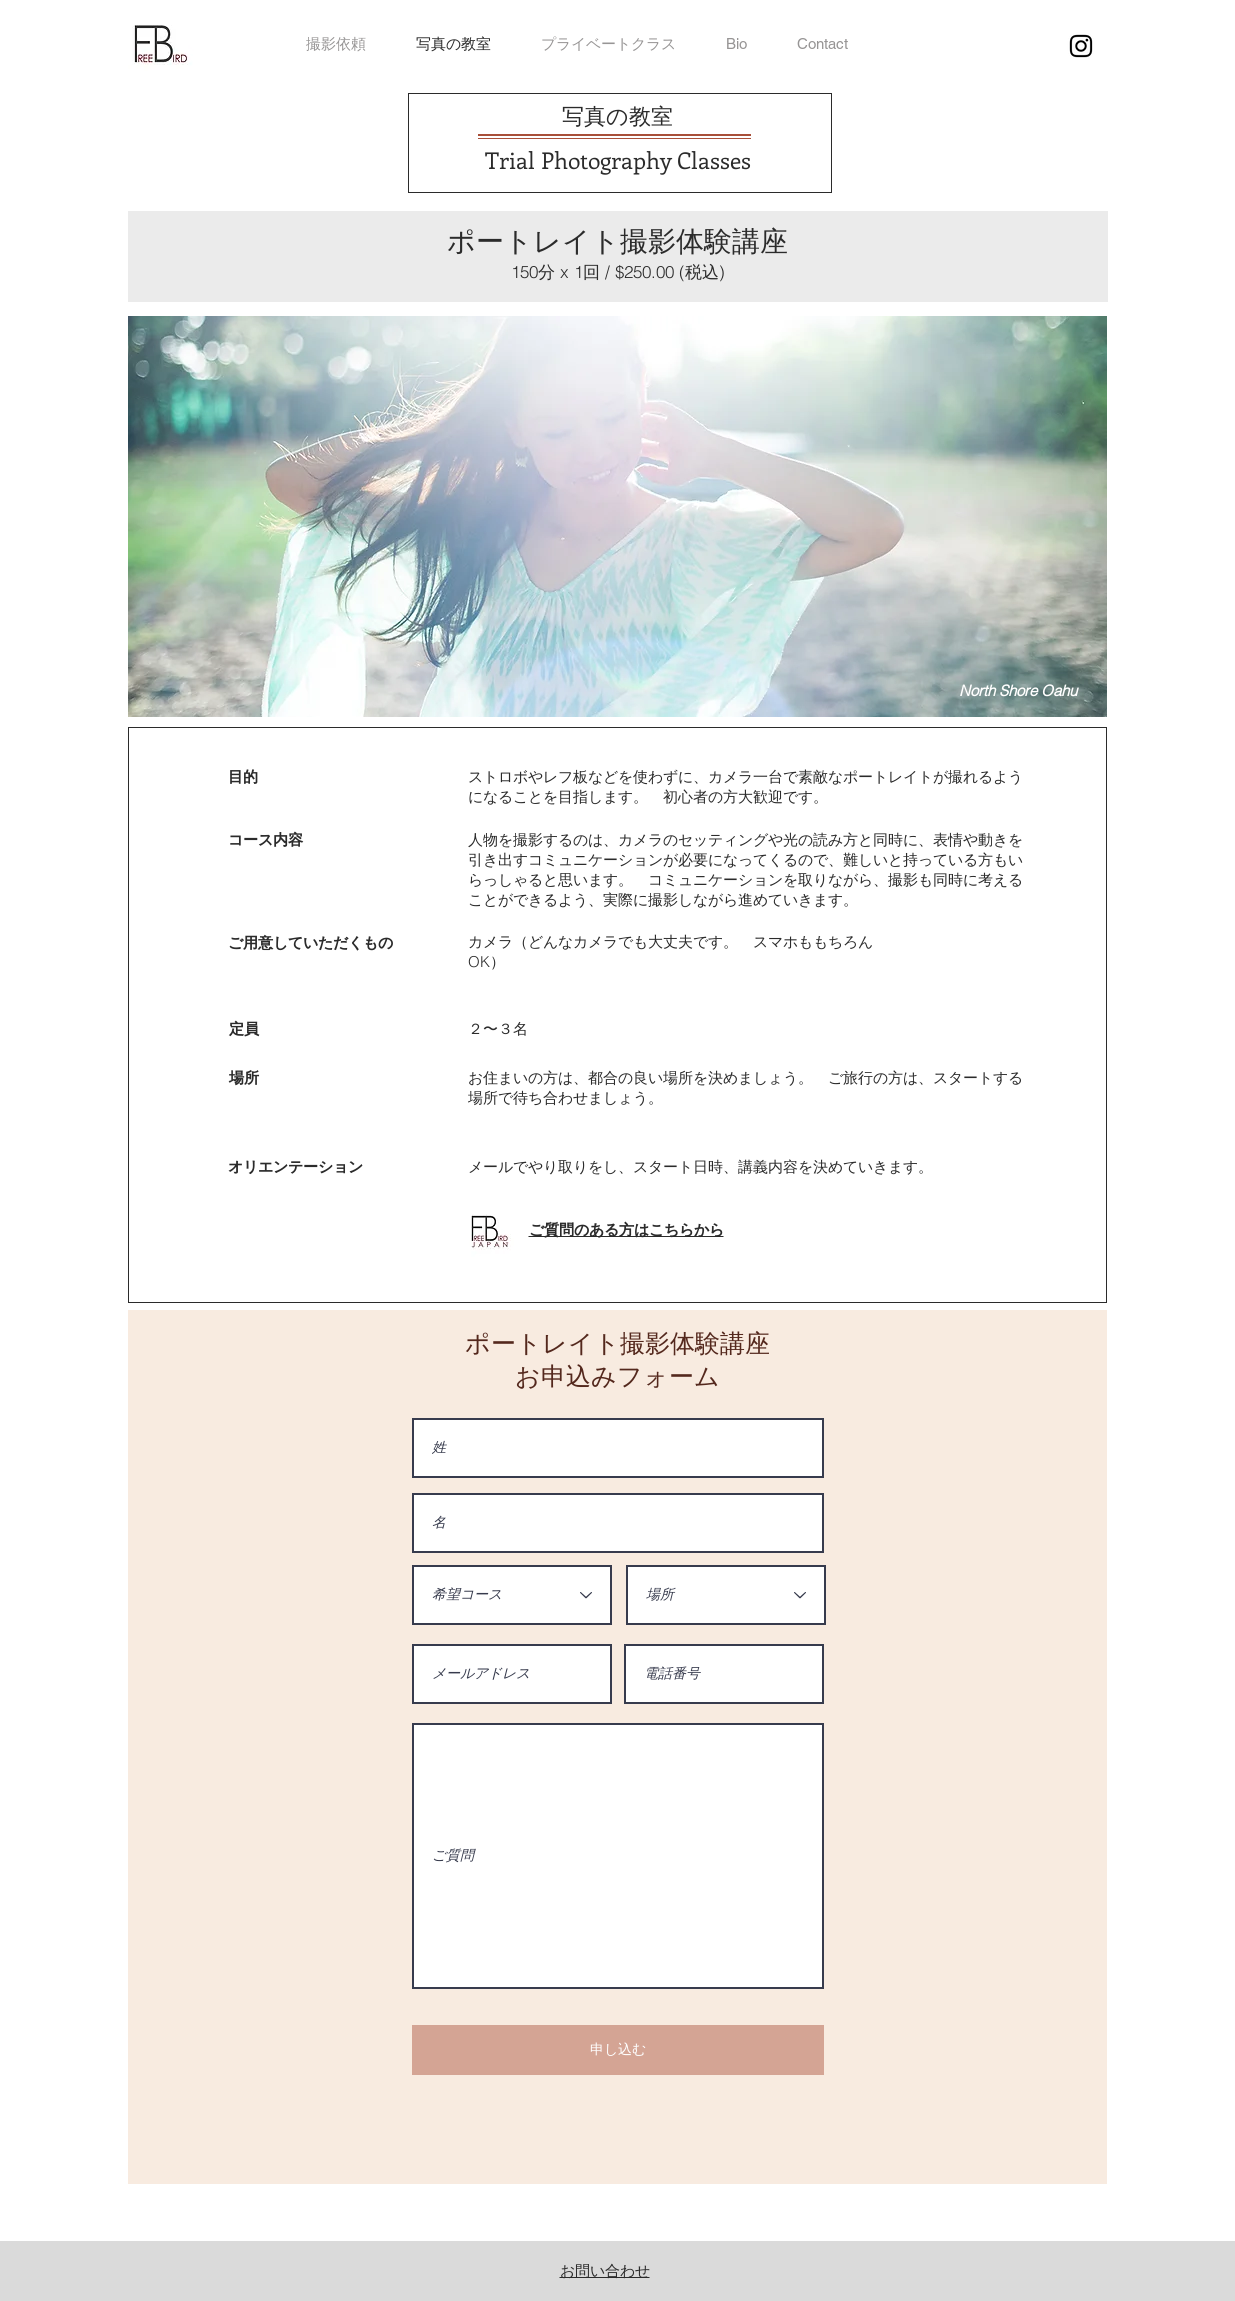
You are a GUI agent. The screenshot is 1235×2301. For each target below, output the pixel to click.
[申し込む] (618, 2050)
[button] (822, 44)
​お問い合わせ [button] (605, 2270)
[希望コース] (512, 1595)
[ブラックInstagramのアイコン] (1081, 46)
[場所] (726, 1595)
